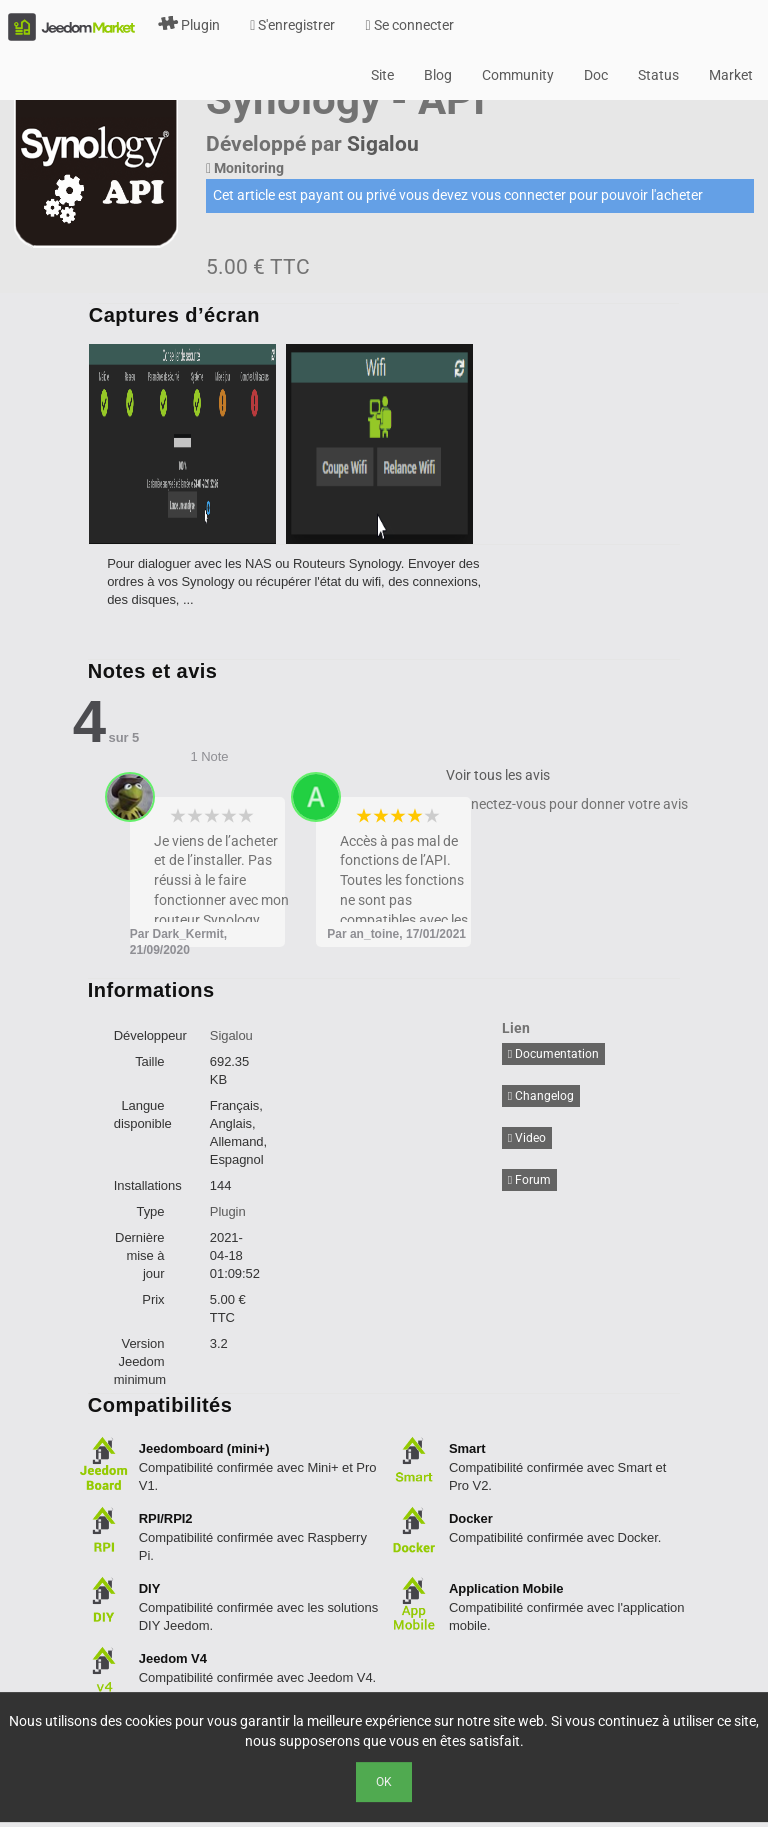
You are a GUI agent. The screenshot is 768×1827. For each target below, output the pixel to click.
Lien (516, 1028)
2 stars (195, 816)
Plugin (189, 25)
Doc (596, 75)
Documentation (553, 1054)
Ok (384, 1782)
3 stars (212, 816)
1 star (178, 816)
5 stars (246, 816)
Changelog (541, 1096)
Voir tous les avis (498, 775)
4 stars (229, 816)
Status (658, 75)
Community (518, 75)
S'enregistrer (292, 25)
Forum (529, 1180)
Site (382, 75)
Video (527, 1138)
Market (731, 75)
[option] (187, 444)
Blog (438, 75)
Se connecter (409, 25)
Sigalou (383, 144)
